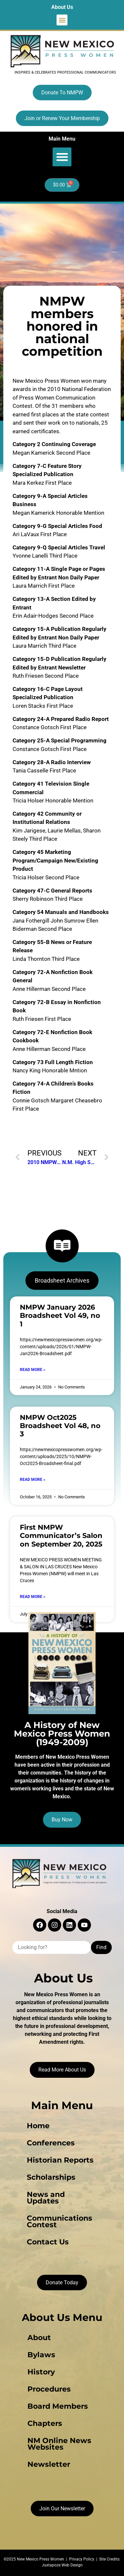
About (39, 2337)
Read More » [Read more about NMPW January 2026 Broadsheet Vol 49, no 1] (32, 1369)
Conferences (51, 2142)
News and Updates (46, 2197)
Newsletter (48, 2464)
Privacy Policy (81, 2559)
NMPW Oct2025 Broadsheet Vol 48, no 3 (60, 1425)
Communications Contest (59, 2221)
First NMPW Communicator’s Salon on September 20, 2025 (61, 1535)
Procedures (49, 2389)
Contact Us (48, 2241)
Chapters (44, 2423)
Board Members (57, 2406)
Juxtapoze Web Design (62, 2565)
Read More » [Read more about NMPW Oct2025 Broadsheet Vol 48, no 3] (32, 1479)
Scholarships (51, 2177)
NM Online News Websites (59, 2444)
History (41, 2371)
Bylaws (41, 2354)
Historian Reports (60, 2160)
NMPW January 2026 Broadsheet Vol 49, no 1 (60, 1315)
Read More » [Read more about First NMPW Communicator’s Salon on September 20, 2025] (32, 1596)
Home (38, 2125)
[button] (62, 20)
